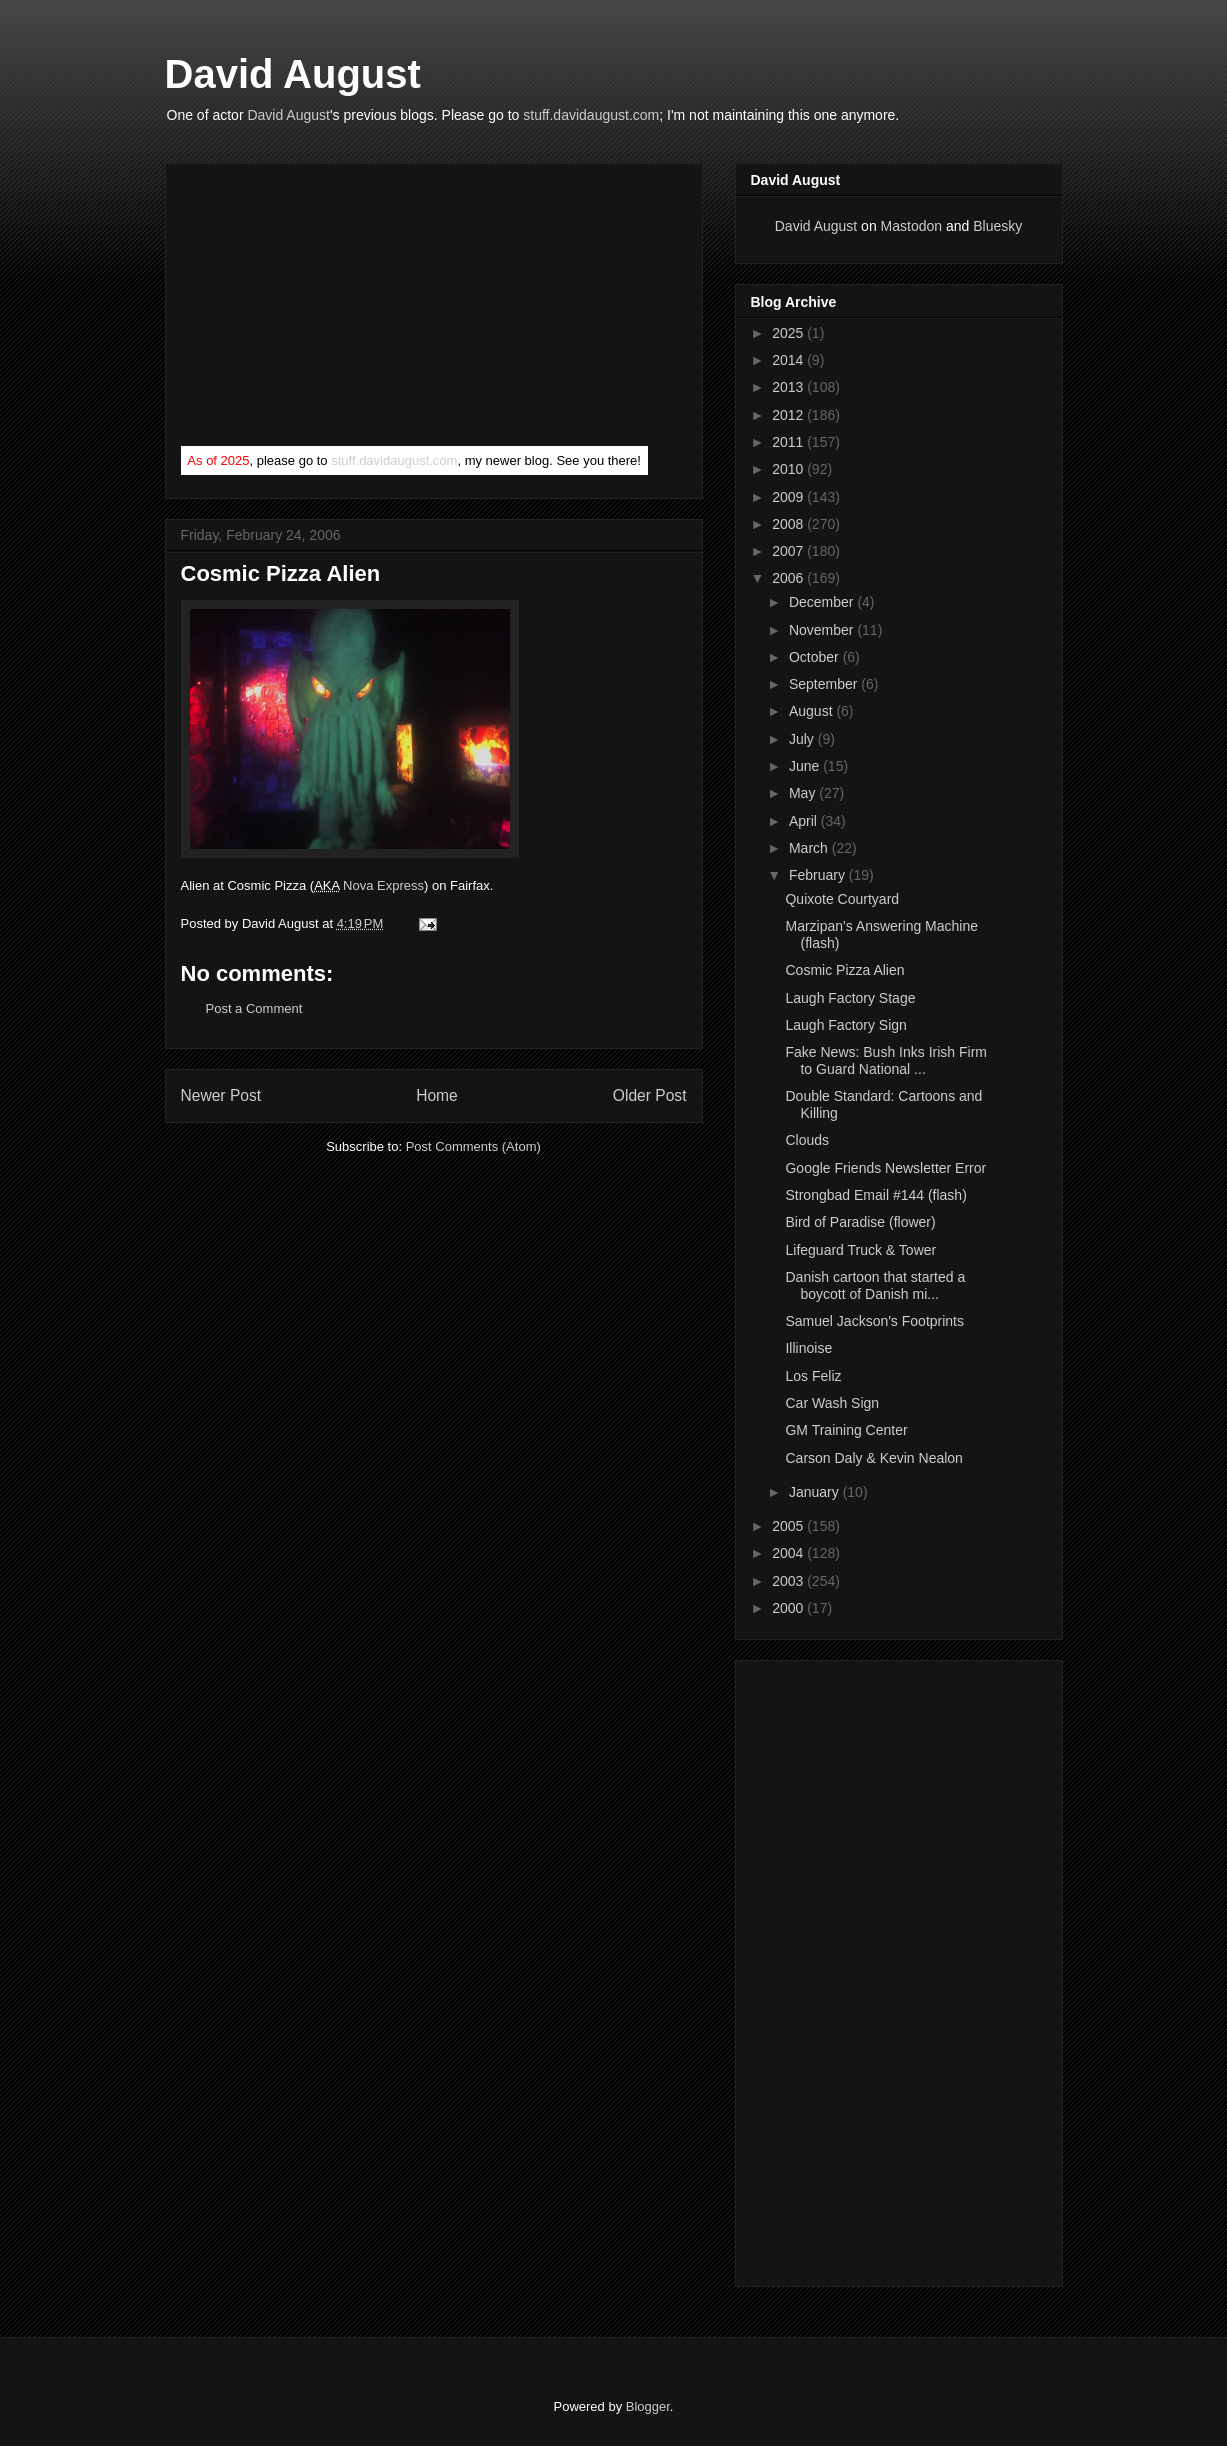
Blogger (648, 2406)
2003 (789, 1581)
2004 (789, 1553)
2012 (789, 415)
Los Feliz (813, 1376)
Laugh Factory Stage (850, 998)
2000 (789, 1608)
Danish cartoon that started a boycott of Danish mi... (875, 1285)
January (816, 1492)
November (823, 630)
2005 (789, 1526)
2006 (789, 578)
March (810, 848)
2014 (789, 360)
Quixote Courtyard (842, 899)
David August (293, 74)
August (812, 711)
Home (437, 1095)
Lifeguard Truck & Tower (860, 1250)
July (803, 739)
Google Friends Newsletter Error (885, 1168)
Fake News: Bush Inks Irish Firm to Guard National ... (886, 1060)
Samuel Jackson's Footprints (874, 1321)
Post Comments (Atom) (473, 1146)
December (823, 602)
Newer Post (221, 1095)
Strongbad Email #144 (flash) (875, 1195)
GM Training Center (846, 1430)
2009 (789, 497)
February (819, 875)
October (816, 657)
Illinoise (808, 1348)
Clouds (807, 1140)
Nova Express (383, 885)
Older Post (650, 1095)
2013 (789, 387)
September (825, 684)
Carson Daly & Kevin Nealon (873, 1458)
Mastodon (911, 226)
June (806, 766)
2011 (789, 442)
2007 (789, 551)
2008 (789, 524)
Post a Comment (254, 1008)
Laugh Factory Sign (845, 1025)
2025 (789, 333)
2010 (789, 469)
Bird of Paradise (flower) (860, 1222)
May (804, 793)
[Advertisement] (331, 309)
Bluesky (997, 226)
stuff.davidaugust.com (591, 115)
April (805, 821)
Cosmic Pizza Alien (844, 970)
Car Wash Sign (832, 1403)
